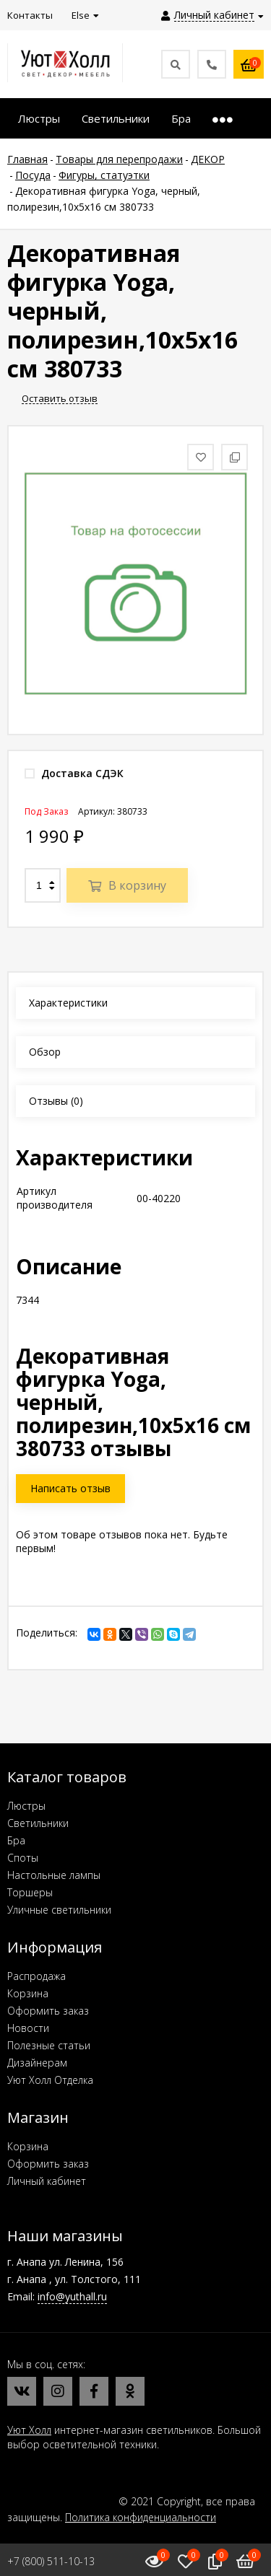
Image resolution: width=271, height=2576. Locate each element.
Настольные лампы (53, 1875)
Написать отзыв (70, 1488)
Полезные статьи (48, 2045)
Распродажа (36, 1976)
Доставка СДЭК (74, 773)
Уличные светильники (59, 1909)
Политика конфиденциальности (140, 2517)
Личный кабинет (46, 2181)
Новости (28, 2028)
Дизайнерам (37, 2062)
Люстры (26, 1806)
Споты (22, 1858)
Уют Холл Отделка (50, 2080)
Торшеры (30, 1892)
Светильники (38, 1823)
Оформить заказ (48, 2011)
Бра (16, 1840)
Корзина (27, 1993)
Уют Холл (29, 2430)
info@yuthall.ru (72, 2296)
